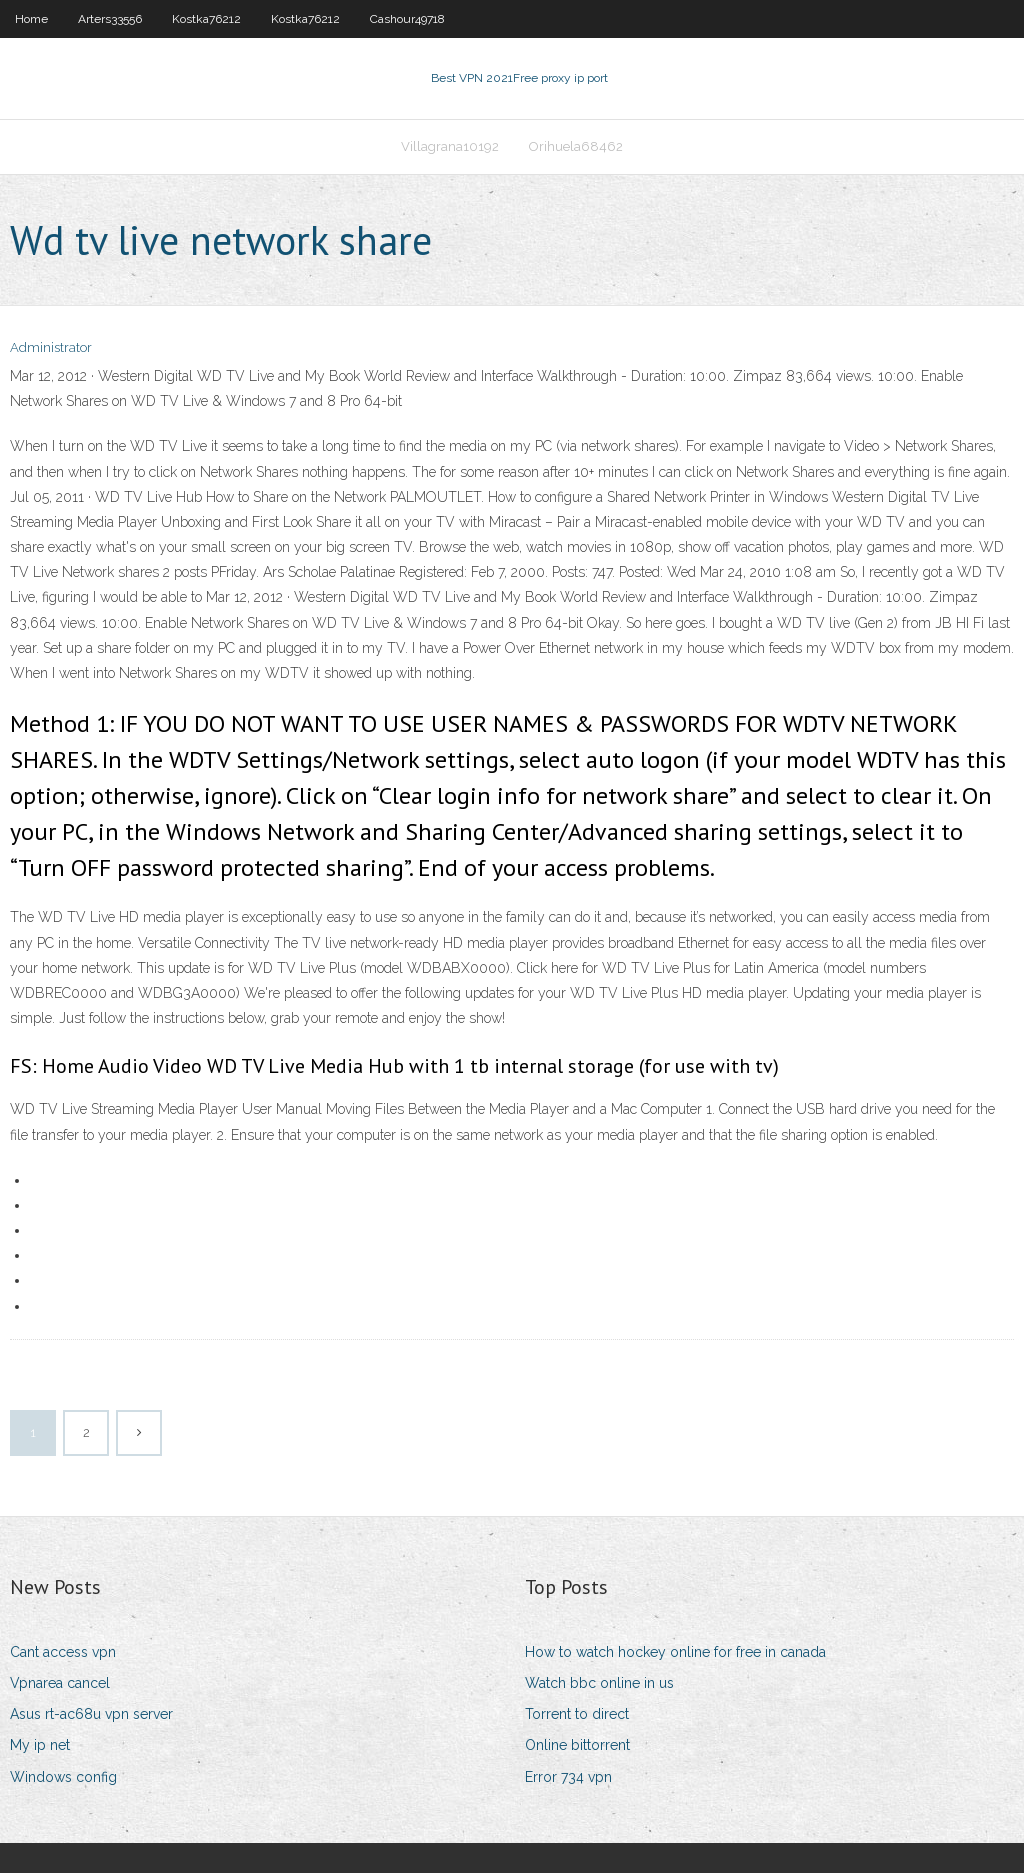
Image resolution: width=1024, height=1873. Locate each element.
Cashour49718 (407, 19)
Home (31, 19)
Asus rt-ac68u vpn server (91, 1714)
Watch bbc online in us (599, 1683)
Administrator (51, 347)
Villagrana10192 (450, 146)
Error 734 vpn (568, 1777)
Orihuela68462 (576, 146)
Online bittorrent (577, 1745)
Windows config (63, 1777)
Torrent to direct (577, 1714)
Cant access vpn (63, 1652)
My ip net (40, 1745)
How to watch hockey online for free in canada (675, 1652)
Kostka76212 (206, 19)
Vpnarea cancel (60, 1683)
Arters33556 (110, 19)
